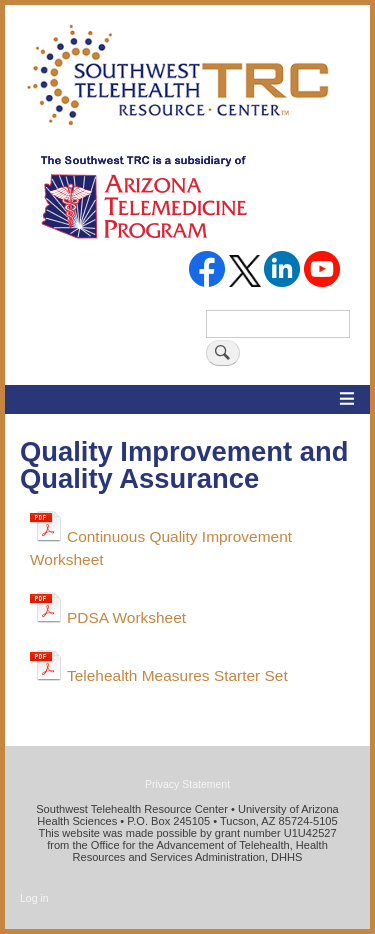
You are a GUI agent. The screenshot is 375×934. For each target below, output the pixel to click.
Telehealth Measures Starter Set (177, 675)
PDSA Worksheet (126, 617)
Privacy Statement (187, 784)
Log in (34, 898)
